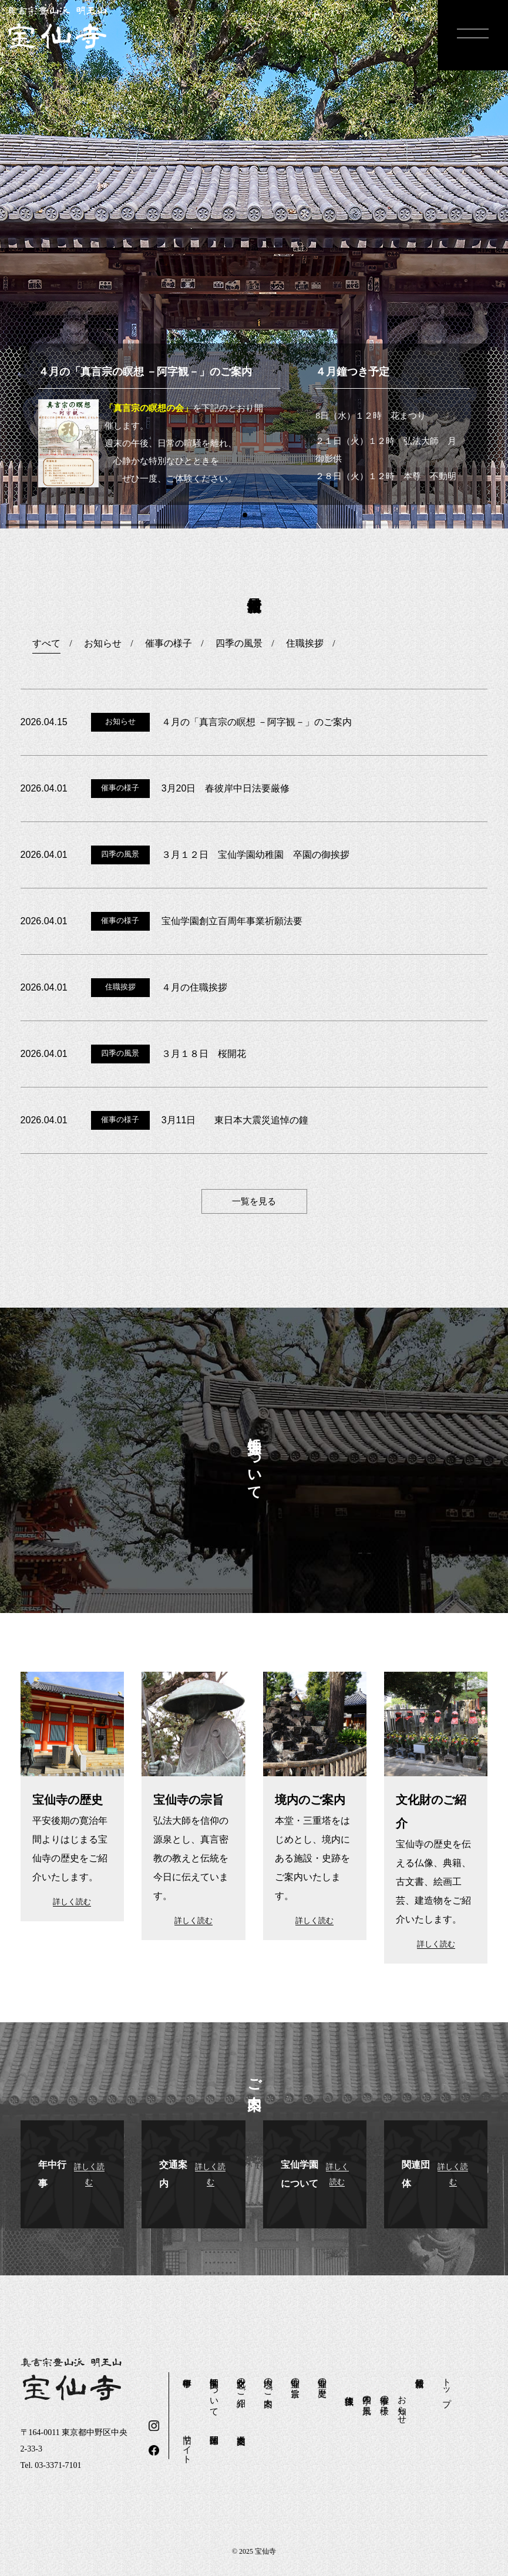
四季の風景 (367, 2395)
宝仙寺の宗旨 (295, 2377)
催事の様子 (384, 2395)
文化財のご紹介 (241, 2382)
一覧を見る (254, 1201)
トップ (447, 2387)
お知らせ (402, 2405)
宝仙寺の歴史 (322, 2377)
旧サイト (187, 2444)
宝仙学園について (214, 2392)
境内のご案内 (268, 2382)
